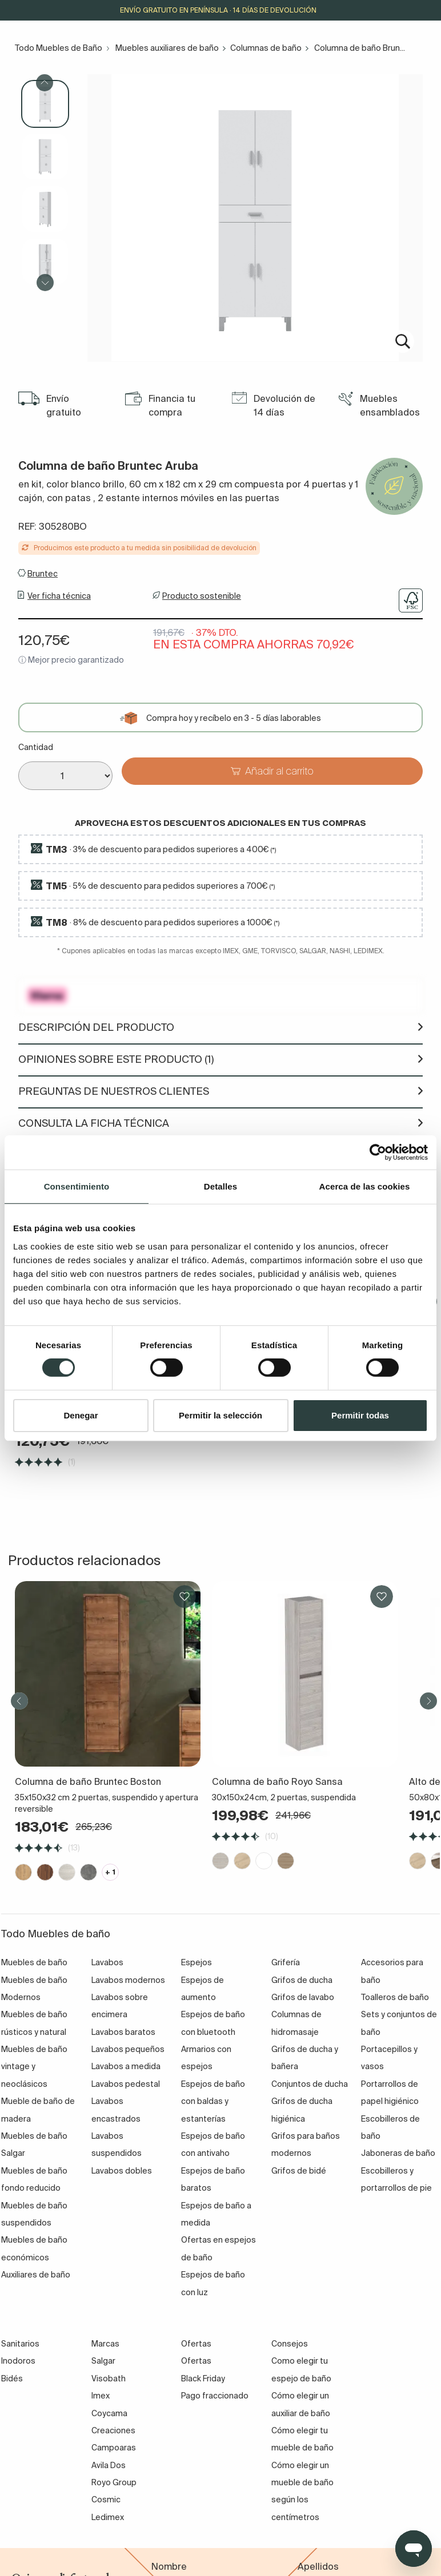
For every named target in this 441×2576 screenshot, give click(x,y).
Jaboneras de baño (398, 2153)
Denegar (80, 1415)
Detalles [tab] (220, 1186)
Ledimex (107, 2517)
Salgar (103, 2360)
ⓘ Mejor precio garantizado (71, 659)
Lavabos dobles (121, 2170)
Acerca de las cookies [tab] (364, 1186)
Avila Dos (108, 2465)
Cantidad (35, 747)
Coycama (109, 2413)
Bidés (12, 2378)
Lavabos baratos (123, 2032)
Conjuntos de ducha (309, 2084)
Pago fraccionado (214, 2395)
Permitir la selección (220, 1415)
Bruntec (42, 573)
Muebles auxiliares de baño (167, 48)
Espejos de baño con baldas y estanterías (213, 2101)
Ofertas (196, 2360)
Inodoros (18, 2360)
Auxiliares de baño (35, 2274)
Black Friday (203, 2378)
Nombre (169, 2566)
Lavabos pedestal (125, 2084)
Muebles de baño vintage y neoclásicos (34, 2067)
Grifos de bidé (298, 2170)
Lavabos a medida (126, 2066)
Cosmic (106, 2499)
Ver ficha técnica (59, 595)
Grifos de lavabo (302, 1997)
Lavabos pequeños (128, 2049)
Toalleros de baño (395, 1997)
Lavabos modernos (128, 1980)
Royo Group (114, 2482)
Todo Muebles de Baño (58, 48)
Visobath (108, 2378)
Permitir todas (360, 1415)
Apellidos (318, 2566)
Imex (100, 2395)
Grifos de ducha (301, 1980)
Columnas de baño (266, 48)
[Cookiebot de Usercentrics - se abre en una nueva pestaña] (378, 1151)
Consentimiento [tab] (77, 1186)
